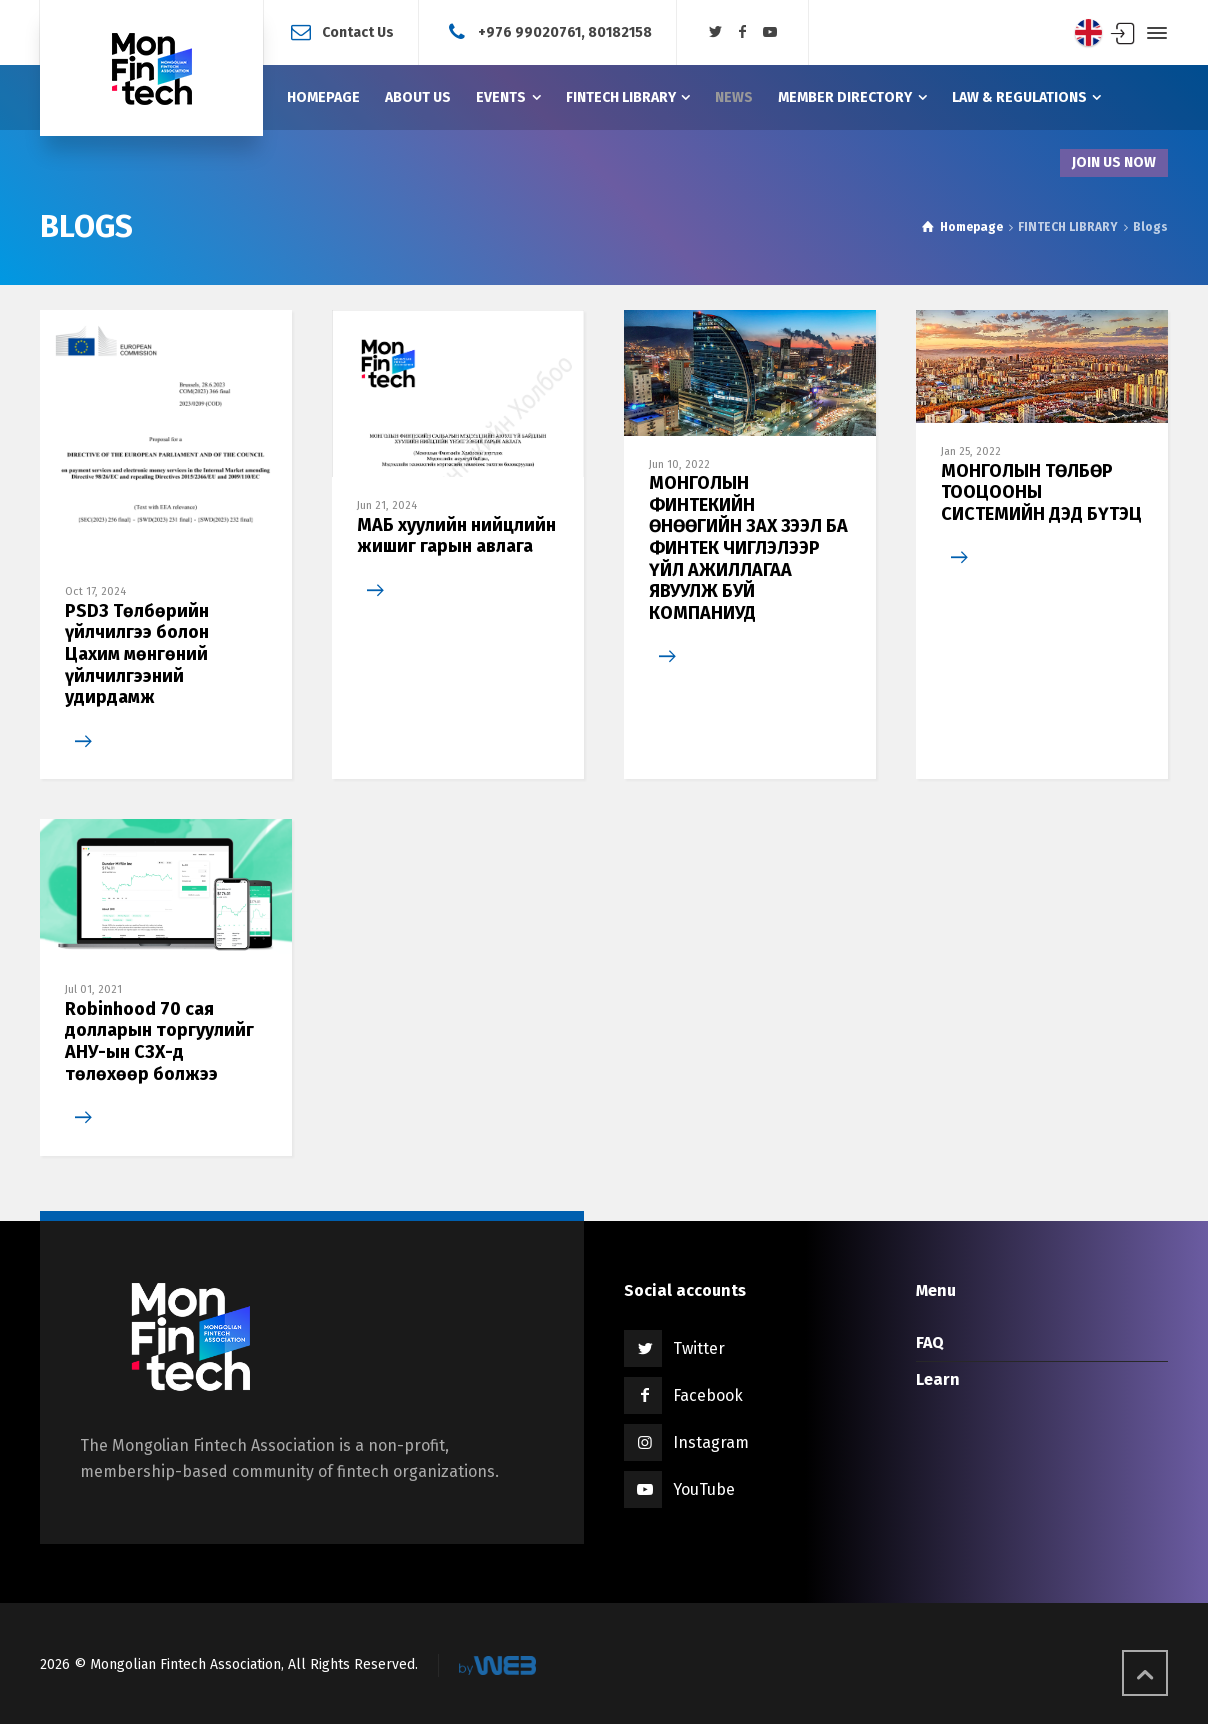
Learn (938, 1379)
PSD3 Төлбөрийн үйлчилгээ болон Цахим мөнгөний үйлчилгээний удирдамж (137, 654)
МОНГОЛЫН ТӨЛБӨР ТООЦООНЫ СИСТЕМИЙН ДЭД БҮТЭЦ (1041, 492)
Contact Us (358, 31)
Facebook (708, 1395)
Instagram (711, 1442)
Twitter (699, 1348)
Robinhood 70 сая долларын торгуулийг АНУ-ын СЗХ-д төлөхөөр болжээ (159, 1041)
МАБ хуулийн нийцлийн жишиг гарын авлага (456, 536)
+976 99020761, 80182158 (565, 31)
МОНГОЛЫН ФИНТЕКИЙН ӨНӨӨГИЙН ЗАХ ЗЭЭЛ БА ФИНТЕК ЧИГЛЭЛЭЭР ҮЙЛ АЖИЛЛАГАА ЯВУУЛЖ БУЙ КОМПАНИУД (748, 548)
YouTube (704, 1489)
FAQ (930, 1342)
